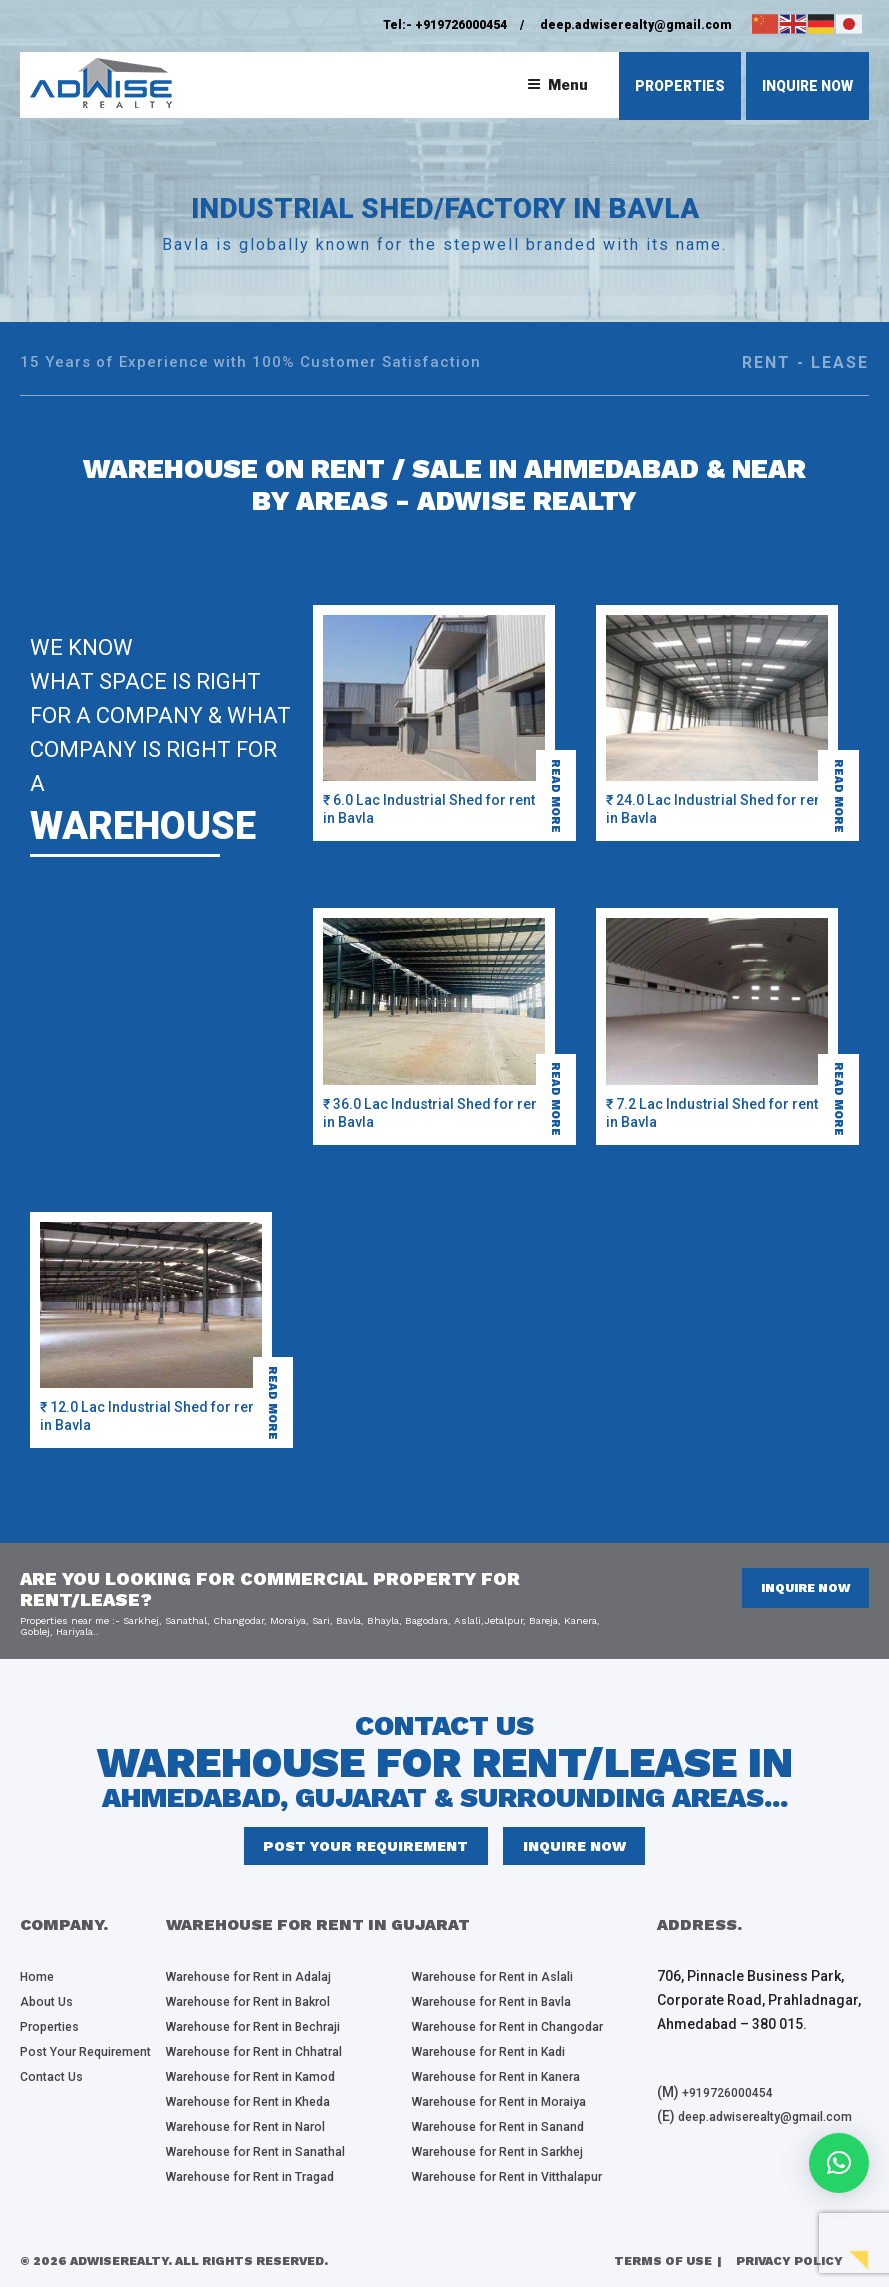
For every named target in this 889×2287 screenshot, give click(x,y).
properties (680, 86)
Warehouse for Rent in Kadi (501, 2054)
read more (560, 789)
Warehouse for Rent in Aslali (504, 1982)
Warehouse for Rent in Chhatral (267, 2054)
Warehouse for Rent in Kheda (261, 2102)
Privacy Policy (789, 2258)
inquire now (807, 86)
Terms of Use (663, 2258)
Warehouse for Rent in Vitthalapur (521, 2174)
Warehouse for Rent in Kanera (509, 2078)
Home (40, 1982)
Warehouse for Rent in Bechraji (267, 2030)
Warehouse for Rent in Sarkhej (511, 2150)
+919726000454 (461, 25)
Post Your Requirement (370, 1849)
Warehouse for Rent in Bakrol (261, 2006)
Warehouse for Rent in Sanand (511, 2126)
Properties (55, 2030)
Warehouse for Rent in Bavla (504, 2006)
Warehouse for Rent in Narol (258, 2126)
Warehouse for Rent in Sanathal (268, 2150)
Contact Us (55, 2102)
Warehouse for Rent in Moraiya (513, 2102)
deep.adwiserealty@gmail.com (636, 25)
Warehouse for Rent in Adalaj (261, 1982)
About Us (49, 2006)
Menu (557, 84)
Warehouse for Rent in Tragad (264, 2174)
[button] (839, 2163)
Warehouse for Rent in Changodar (523, 2030)
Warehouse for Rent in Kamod (264, 2078)
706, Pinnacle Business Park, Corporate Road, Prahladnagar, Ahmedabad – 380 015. (759, 2006)
